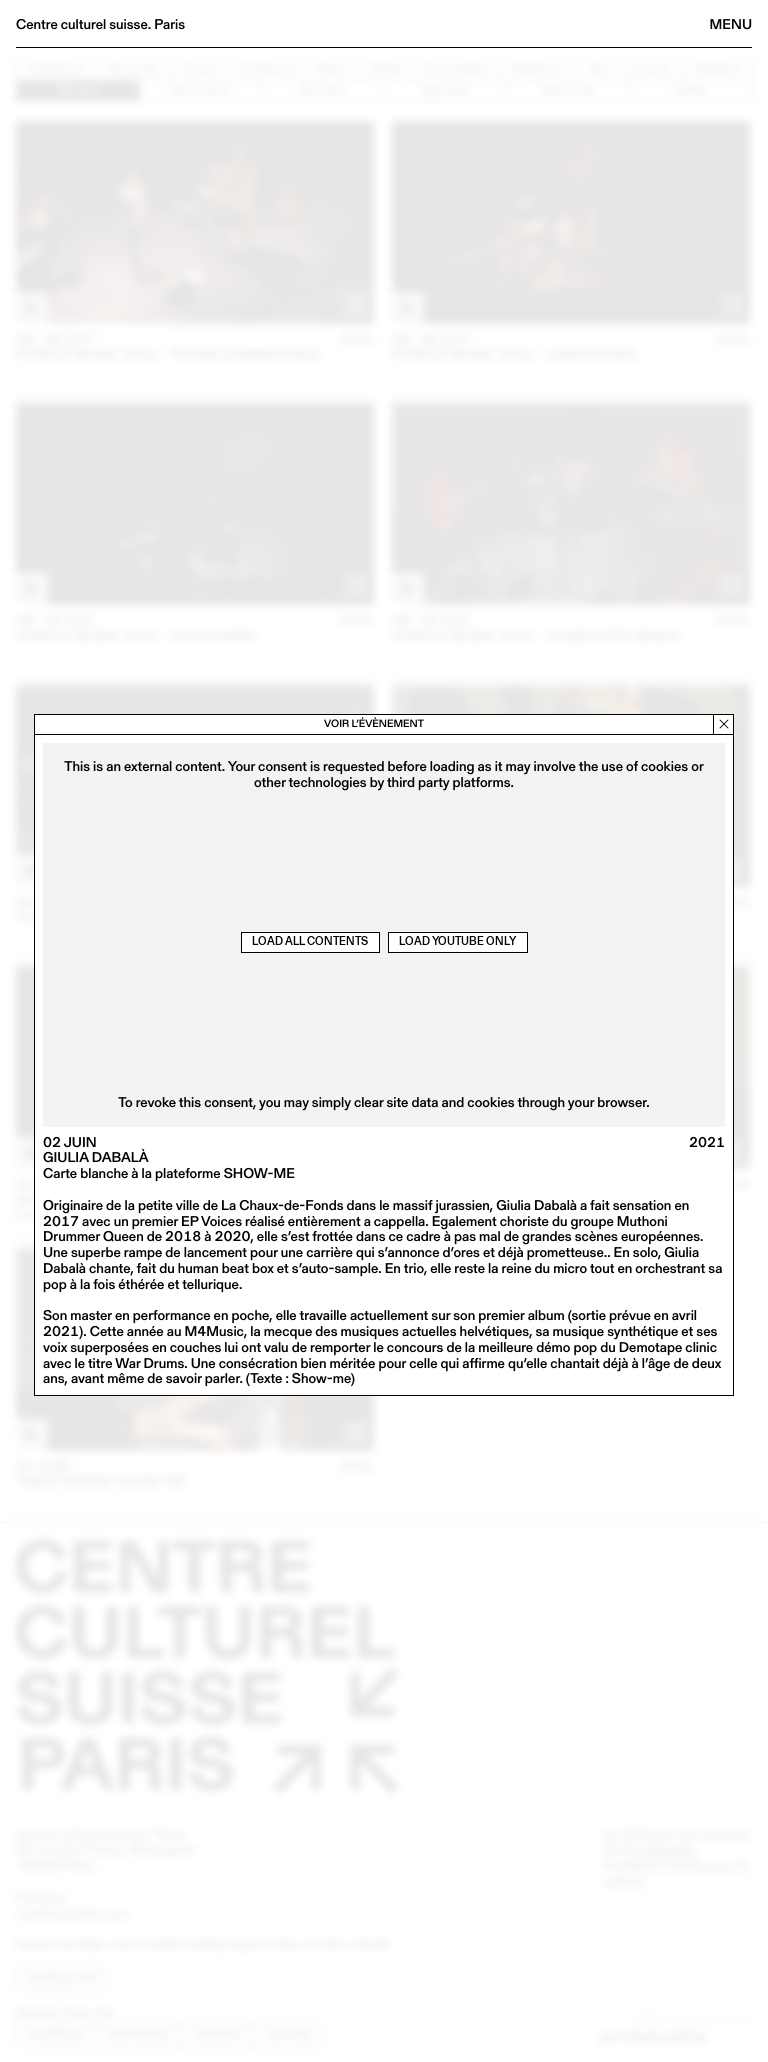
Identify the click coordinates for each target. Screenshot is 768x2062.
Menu (731, 24)
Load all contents (310, 941)
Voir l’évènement (374, 723)
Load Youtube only (457, 941)
